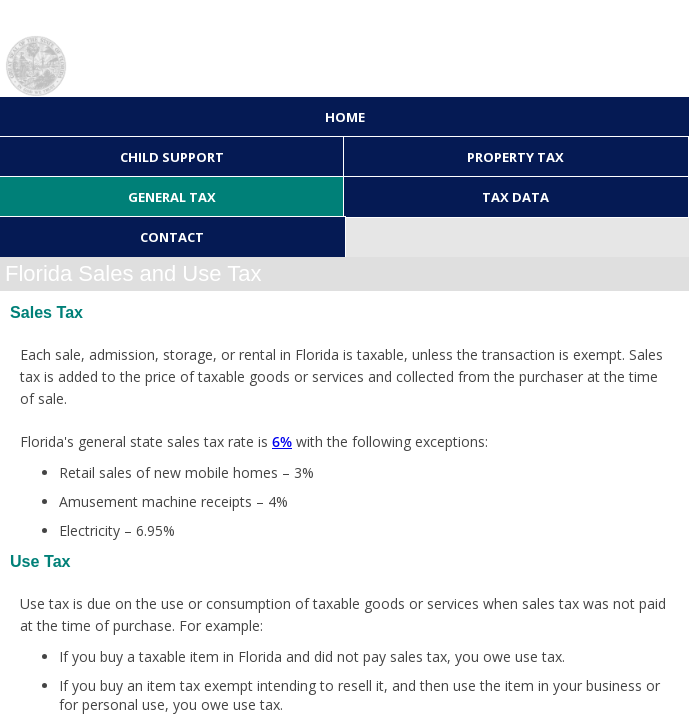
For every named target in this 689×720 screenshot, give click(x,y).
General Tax (172, 197)
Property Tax (515, 157)
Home (345, 117)
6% (282, 441)
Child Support (172, 157)
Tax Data (515, 197)
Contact (172, 237)
